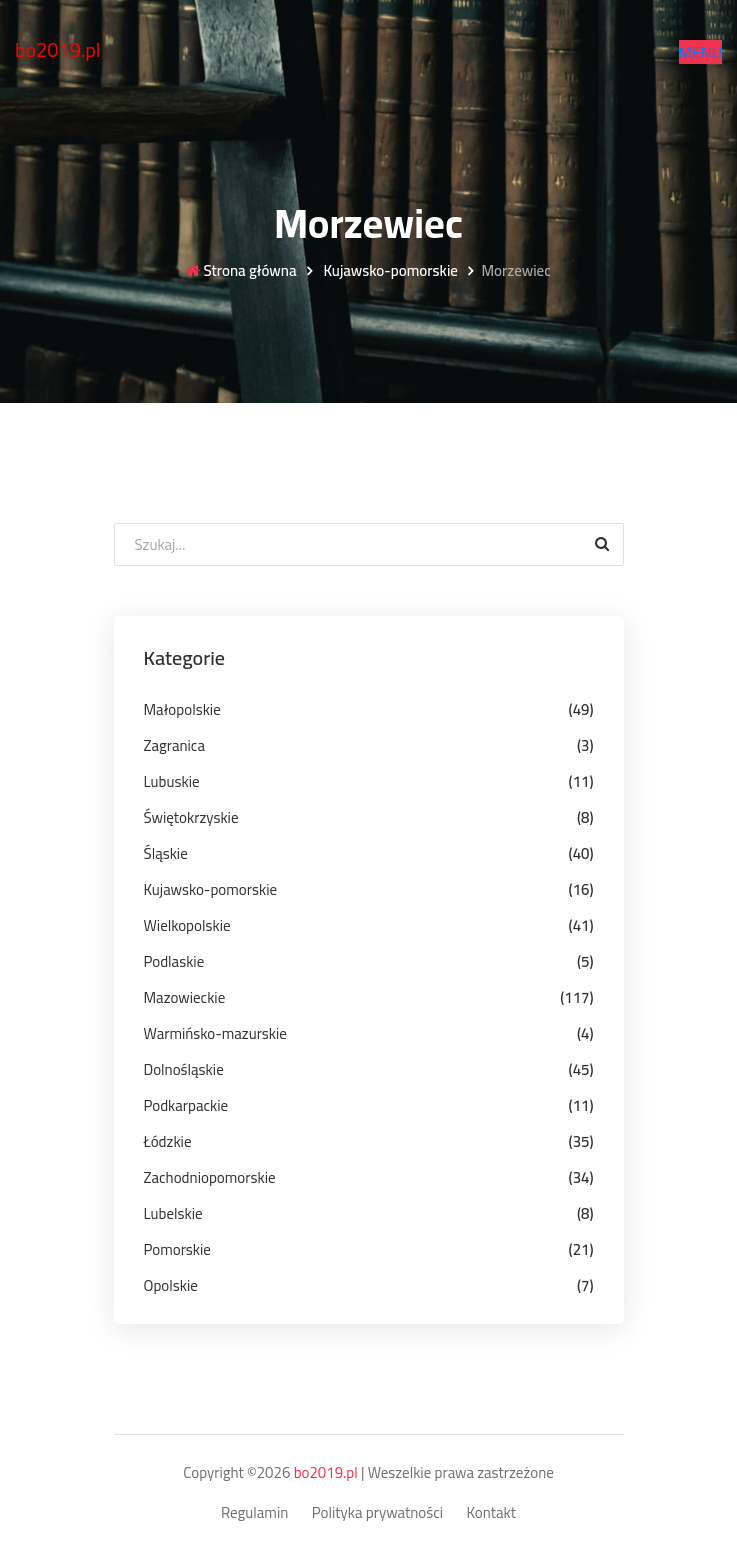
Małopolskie (182, 709)
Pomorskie (177, 1249)
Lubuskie (172, 781)
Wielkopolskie (187, 925)
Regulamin (254, 1513)
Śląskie (166, 853)
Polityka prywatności (377, 1513)
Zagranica (174, 745)
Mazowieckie (185, 997)
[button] (700, 52)
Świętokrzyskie (191, 817)
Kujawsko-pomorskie (389, 271)
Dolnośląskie (184, 1069)
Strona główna (241, 271)
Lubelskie (173, 1213)
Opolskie (171, 1285)
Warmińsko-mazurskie (215, 1033)
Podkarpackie (186, 1105)
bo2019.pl (58, 49)
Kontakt (492, 1513)
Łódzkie (168, 1141)
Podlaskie (174, 961)
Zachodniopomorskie (210, 1177)
